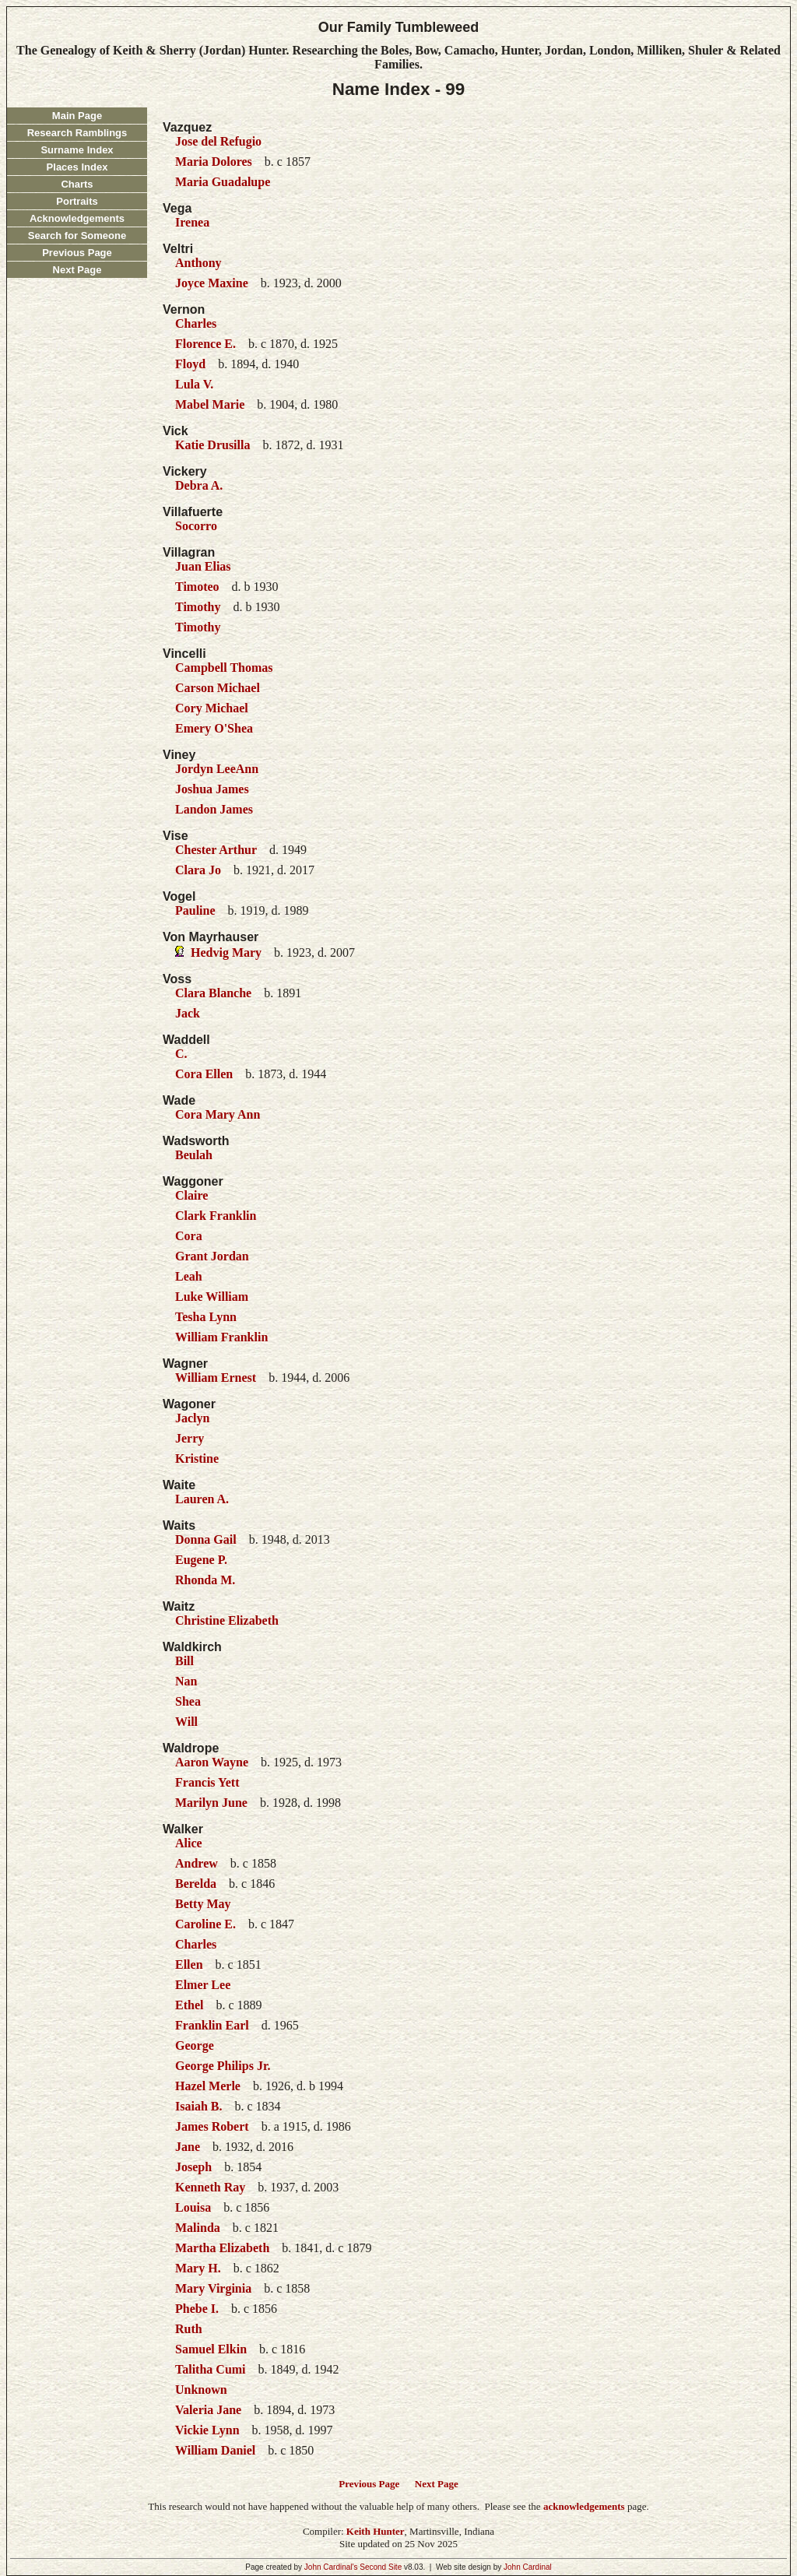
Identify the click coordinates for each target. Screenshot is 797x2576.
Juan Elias (203, 566)
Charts (77, 184)
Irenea (192, 222)
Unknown (201, 2389)
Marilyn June (211, 1802)
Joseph (193, 2167)
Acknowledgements (77, 218)
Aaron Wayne (211, 1762)
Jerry (189, 1438)
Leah (188, 1276)
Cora (188, 1235)
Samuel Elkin (211, 2349)
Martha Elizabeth (222, 2247)
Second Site (381, 2567)
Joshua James (212, 789)
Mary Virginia (213, 2288)
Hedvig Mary (226, 952)
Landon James (214, 809)
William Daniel (215, 2450)
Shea (188, 1701)
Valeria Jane (208, 2409)
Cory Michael (211, 708)
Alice (188, 1843)
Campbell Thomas (224, 667)
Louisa (193, 2207)
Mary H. (198, 2268)
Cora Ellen (204, 1074)
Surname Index (76, 150)
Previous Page (77, 252)
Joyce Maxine (211, 283)
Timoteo (197, 586)
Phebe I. (197, 2308)
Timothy (197, 606)
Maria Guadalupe (222, 181)
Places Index (77, 167)
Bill (184, 1661)
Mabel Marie (209, 404)
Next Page (77, 270)
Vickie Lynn (207, 2430)
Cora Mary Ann (217, 1114)
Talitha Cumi (210, 2369)
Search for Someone (77, 235)
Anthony (198, 262)
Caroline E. (205, 1924)
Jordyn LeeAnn (216, 768)
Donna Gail (206, 1539)
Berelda (195, 1883)
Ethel (189, 2005)
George (194, 2045)
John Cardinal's (331, 2567)
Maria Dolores (213, 161)
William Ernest (215, 1377)
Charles (195, 323)
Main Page (77, 115)
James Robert (212, 2126)
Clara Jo (198, 870)
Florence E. (205, 343)
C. (181, 1053)
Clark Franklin (215, 1215)
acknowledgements (584, 2506)
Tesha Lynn (206, 1316)
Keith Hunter (375, 2531)
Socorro (196, 525)
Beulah (193, 1154)
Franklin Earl (212, 2025)
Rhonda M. (205, 1580)
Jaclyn (192, 1418)
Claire (191, 1195)
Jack (187, 1013)
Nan (186, 1681)
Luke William (211, 1296)
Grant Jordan (212, 1256)
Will (186, 1721)
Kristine (197, 1458)
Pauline (195, 910)
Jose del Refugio (218, 141)
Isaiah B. (198, 2106)
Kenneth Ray (210, 2187)
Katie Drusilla (212, 445)
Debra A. (199, 485)
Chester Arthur (216, 849)
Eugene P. (201, 1559)
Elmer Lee (202, 1984)
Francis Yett (207, 1782)
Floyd (190, 364)
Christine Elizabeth (227, 1620)
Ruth (188, 2328)
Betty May (203, 1903)
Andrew (196, 1863)
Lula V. (194, 384)
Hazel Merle (208, 2086)
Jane (187, 2146)
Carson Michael (217, 687)
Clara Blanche (213, 993)
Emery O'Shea (214, 728)
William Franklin (221, 1337)
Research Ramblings (77, 133)
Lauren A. (202, 1499)
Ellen (189, 1964)
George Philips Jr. (223, 2065)
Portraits (76, 201)
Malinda (197, 2227)
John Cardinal (528, 2567)
